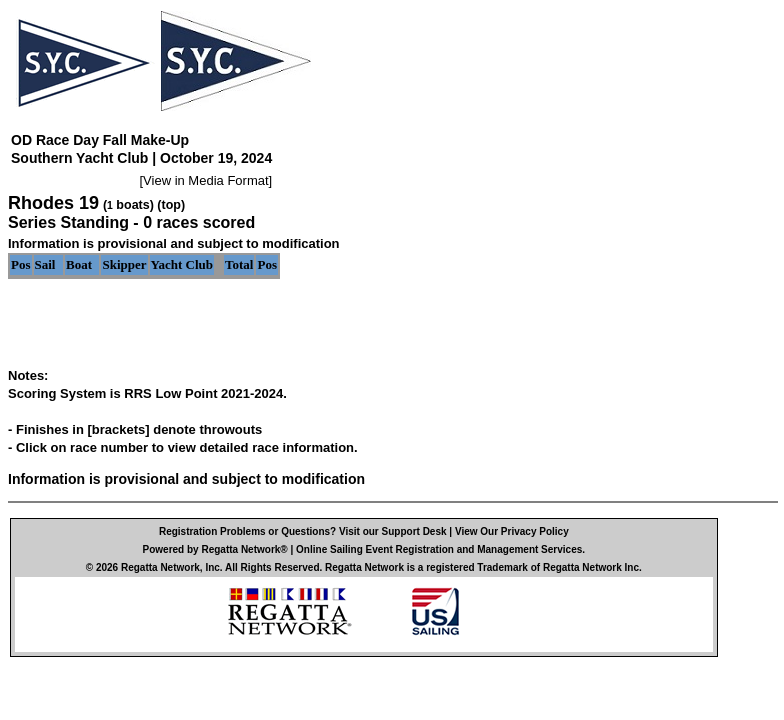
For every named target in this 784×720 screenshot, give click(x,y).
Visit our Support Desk (393, 531)
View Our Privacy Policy (512, 531)
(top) (171, 205)
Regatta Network (160, 567)
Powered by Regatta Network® (215, 549)
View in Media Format (205, 180)
